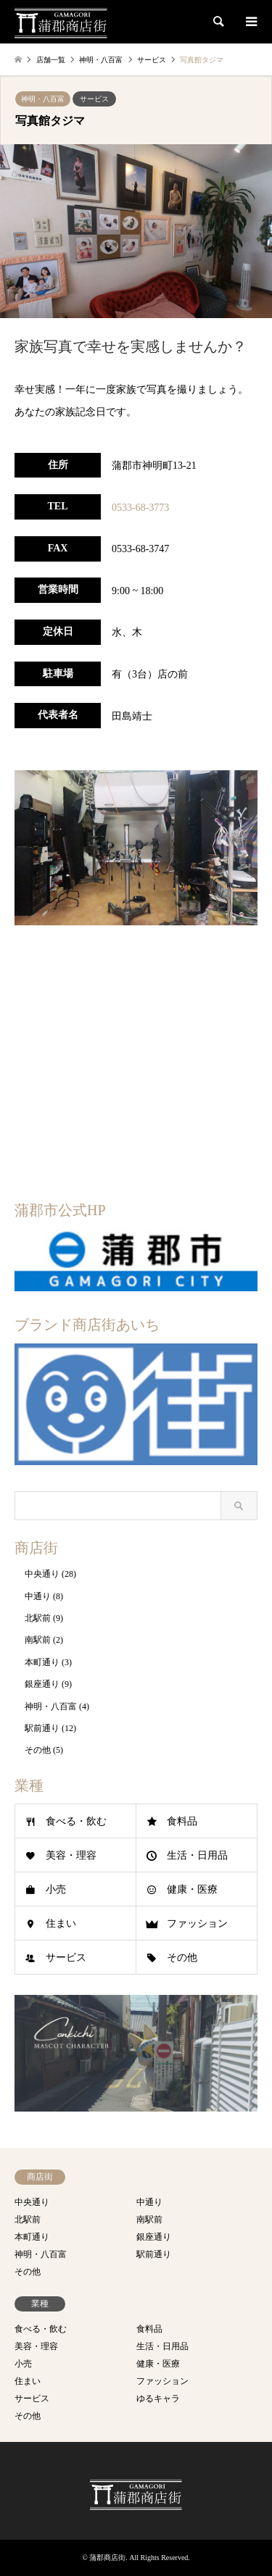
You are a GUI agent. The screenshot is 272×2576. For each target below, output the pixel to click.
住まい (61, 1923)
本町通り (42, 1662)
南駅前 (38, 1640)
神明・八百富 (43, 99)
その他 (38, 1750)
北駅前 (38, 1618)
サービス (94, 99)
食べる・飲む (76, 1821)
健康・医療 (192, 1889)
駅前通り (42, 1728)
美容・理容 (71, 1855)
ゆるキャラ (158, 2398)
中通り (38, 1596)
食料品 (182, 1821)
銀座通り (42, 1684)
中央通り (42, 1574)
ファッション (197, 1923)
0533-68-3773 (140, 507)
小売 (56, 1889)
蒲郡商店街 (107, 2558)
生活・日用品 (197, 1855)
